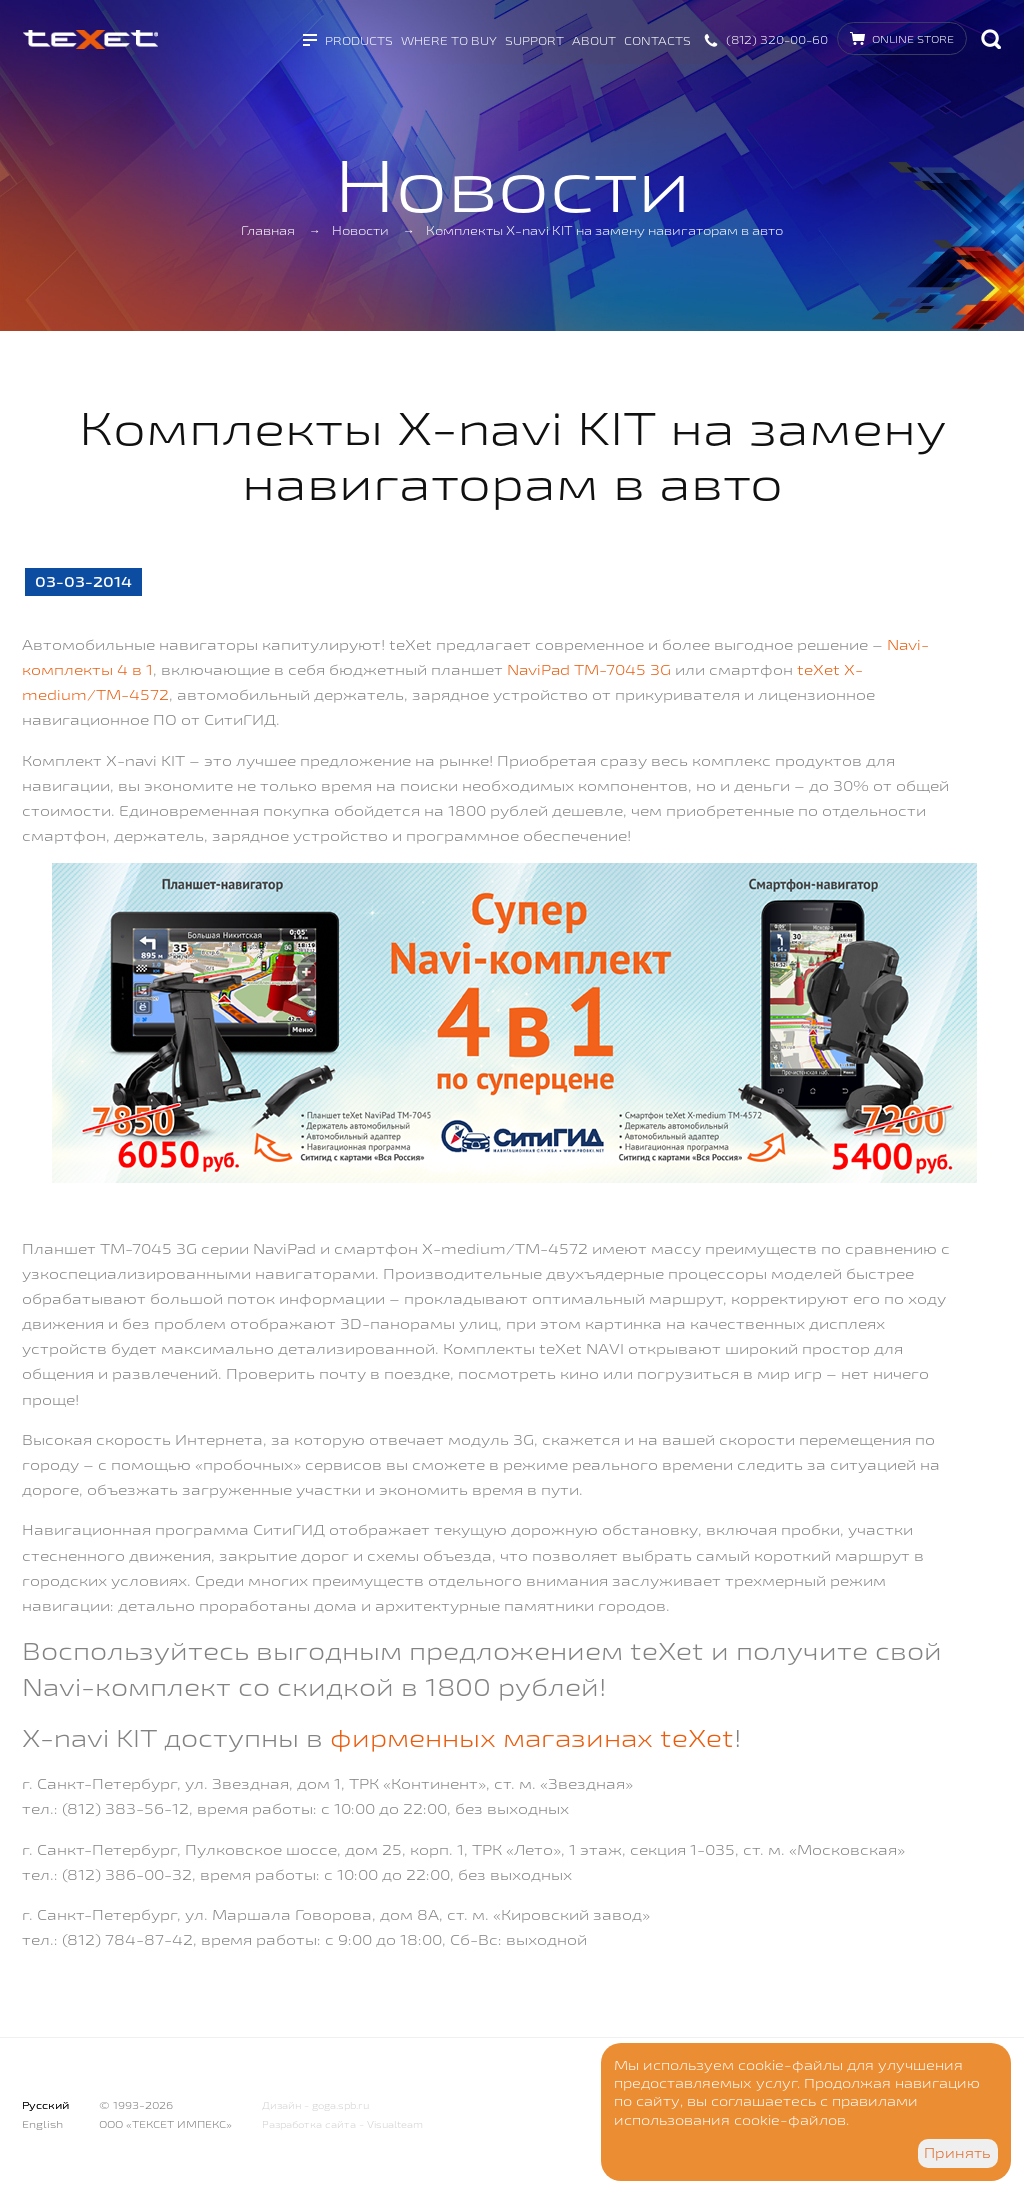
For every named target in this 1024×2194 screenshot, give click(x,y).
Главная (268, 230)
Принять (957, 2153)
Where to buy (449, 40)
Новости (360, 230)
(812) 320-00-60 (777, 39)
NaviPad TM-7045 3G (589, 669)
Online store (913, 39)
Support (534, 40)
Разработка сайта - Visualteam (342, 2124)
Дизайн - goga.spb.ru (315, 2105)
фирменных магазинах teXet (532, 1737)
